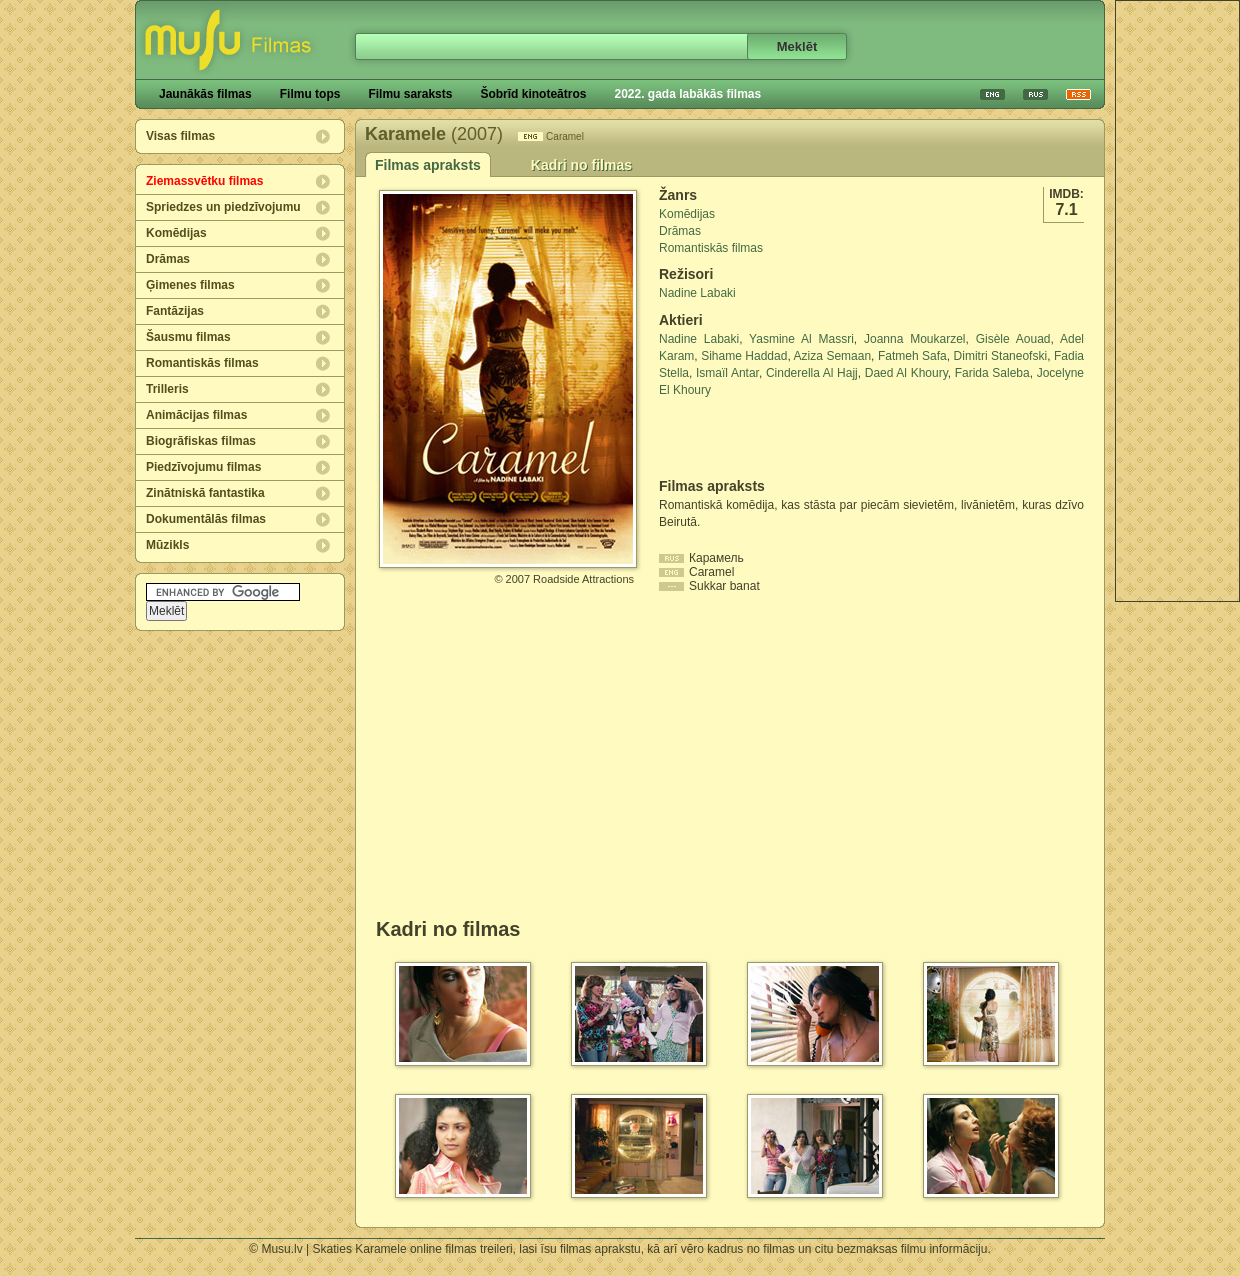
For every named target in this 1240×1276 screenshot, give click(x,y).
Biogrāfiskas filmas (201, 441)
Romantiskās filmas (202, 363)
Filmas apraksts (428, 165)
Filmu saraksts (410, 94)
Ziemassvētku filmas (204, 181)
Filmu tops (310, 94)
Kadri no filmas (581, 165)
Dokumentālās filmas (206, 519)
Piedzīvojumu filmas (203, 467)
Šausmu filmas (188, 337)
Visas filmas (180, 136)
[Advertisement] (776, 438)
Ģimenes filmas (190, 285)
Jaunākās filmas (205, 94)
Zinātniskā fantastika (205, 493)
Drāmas (168, 259)
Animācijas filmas (196, 415)
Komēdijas (176, 233)
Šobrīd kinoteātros (533, 94)
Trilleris (167, 389)
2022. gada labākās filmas (687, 94)
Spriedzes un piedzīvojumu (223, 207)
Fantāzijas (175, 311)
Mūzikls (167, 545)
